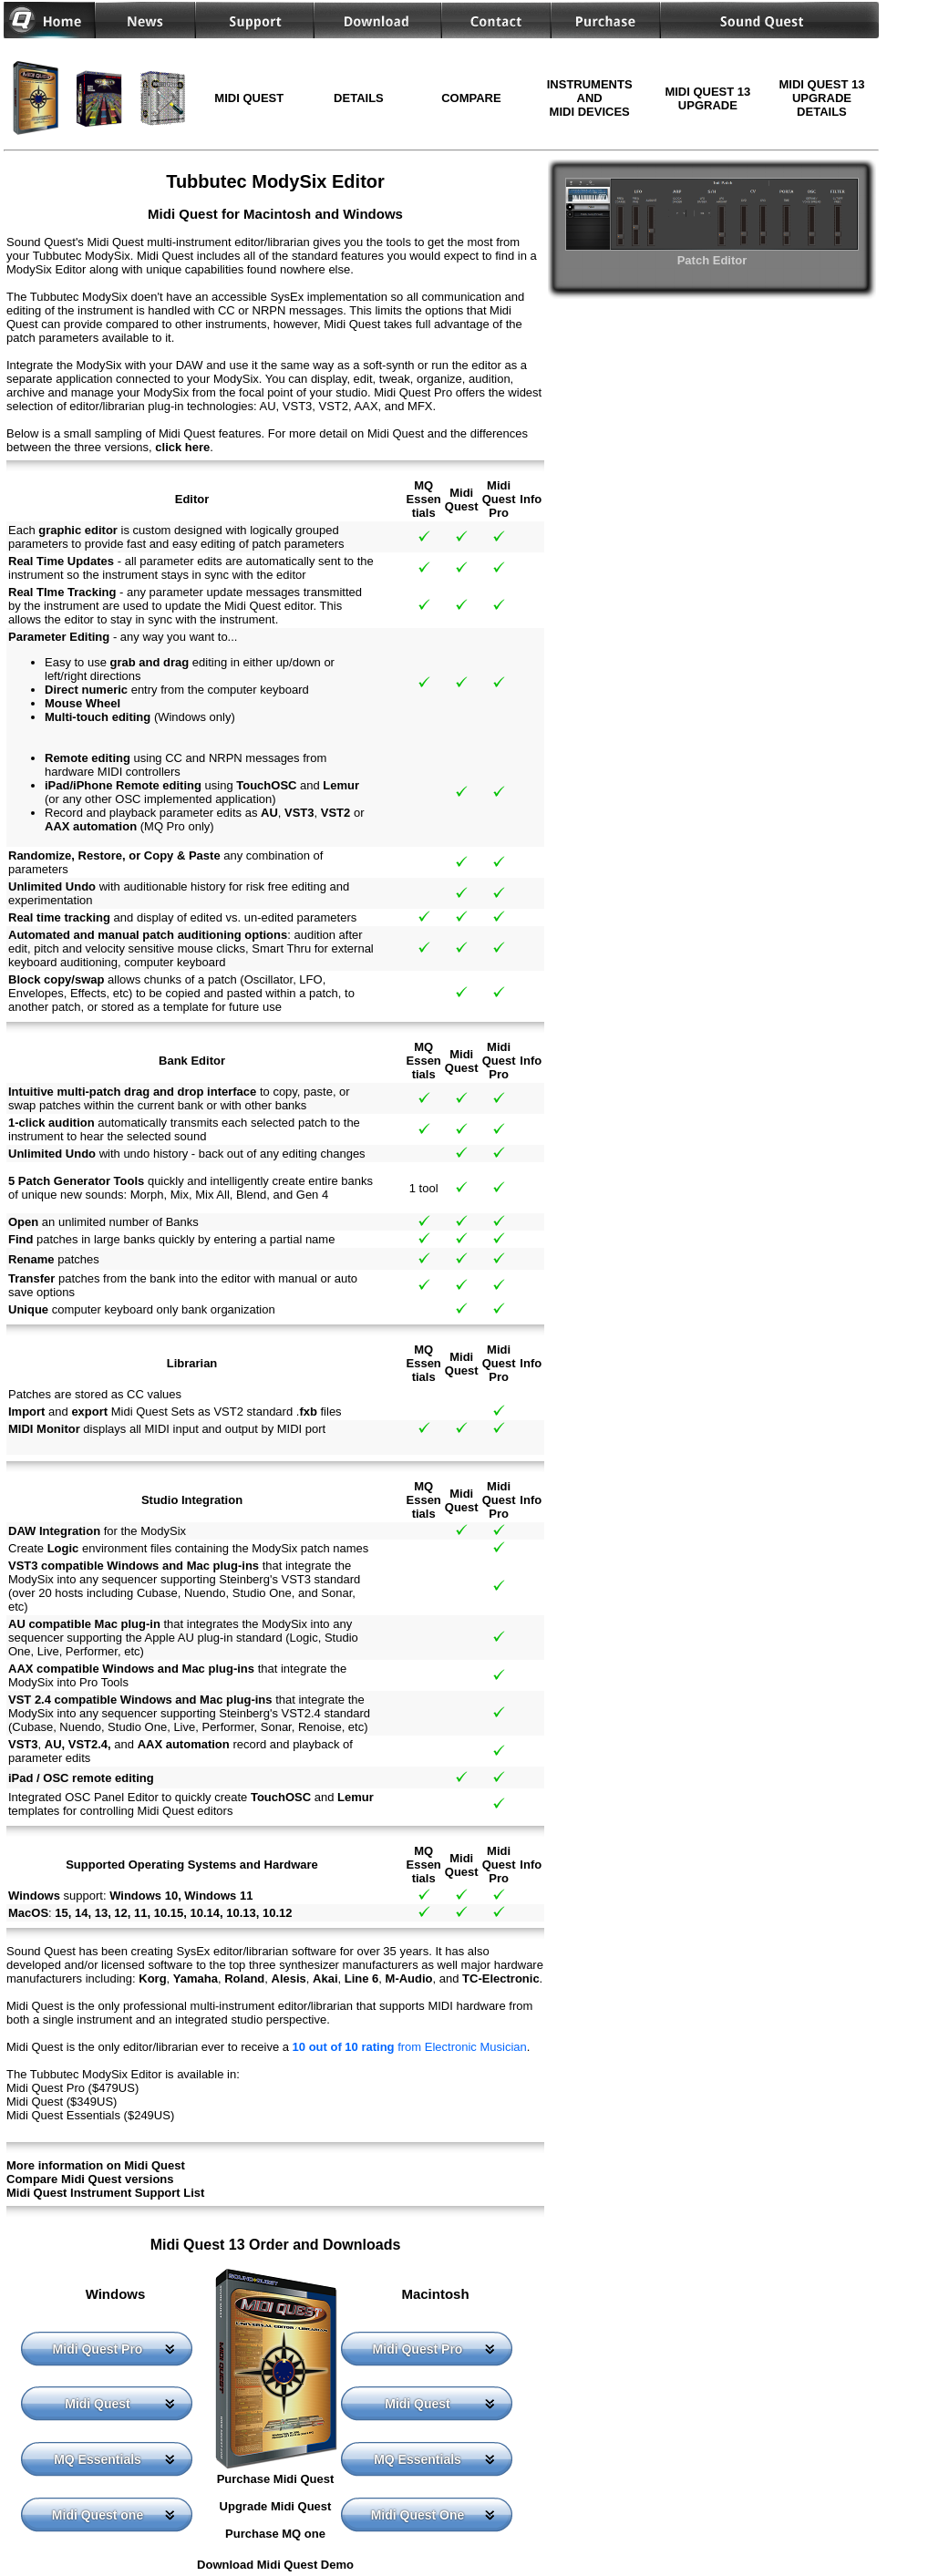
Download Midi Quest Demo (275, 2564)
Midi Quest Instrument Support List (105, 2193)
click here (182, 447)
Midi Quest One (418, 2515)
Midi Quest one (97, 2515)
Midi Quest (97, 2403)
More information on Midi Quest (95, 2165)
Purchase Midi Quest (276, 2479)
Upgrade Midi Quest (276, 2506)
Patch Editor (712, 253)
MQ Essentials (97, 2459)
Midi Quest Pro (98, 2349)
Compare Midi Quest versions (90, 2179)
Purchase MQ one (275, 2533)
